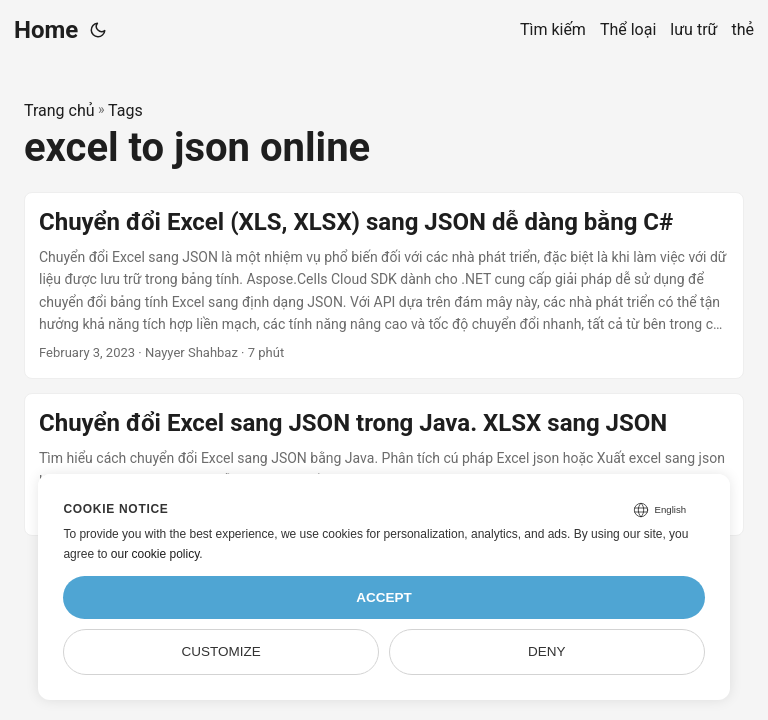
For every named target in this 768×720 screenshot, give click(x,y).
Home (46, 30)
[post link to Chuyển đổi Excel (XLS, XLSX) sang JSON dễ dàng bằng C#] (384, 286)
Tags (125, 110)
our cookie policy (155, 554)
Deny (547, 651)
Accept (384, 597)
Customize (221, 651)
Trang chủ (59, 110)
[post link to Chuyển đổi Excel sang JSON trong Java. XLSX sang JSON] (384, 464)
